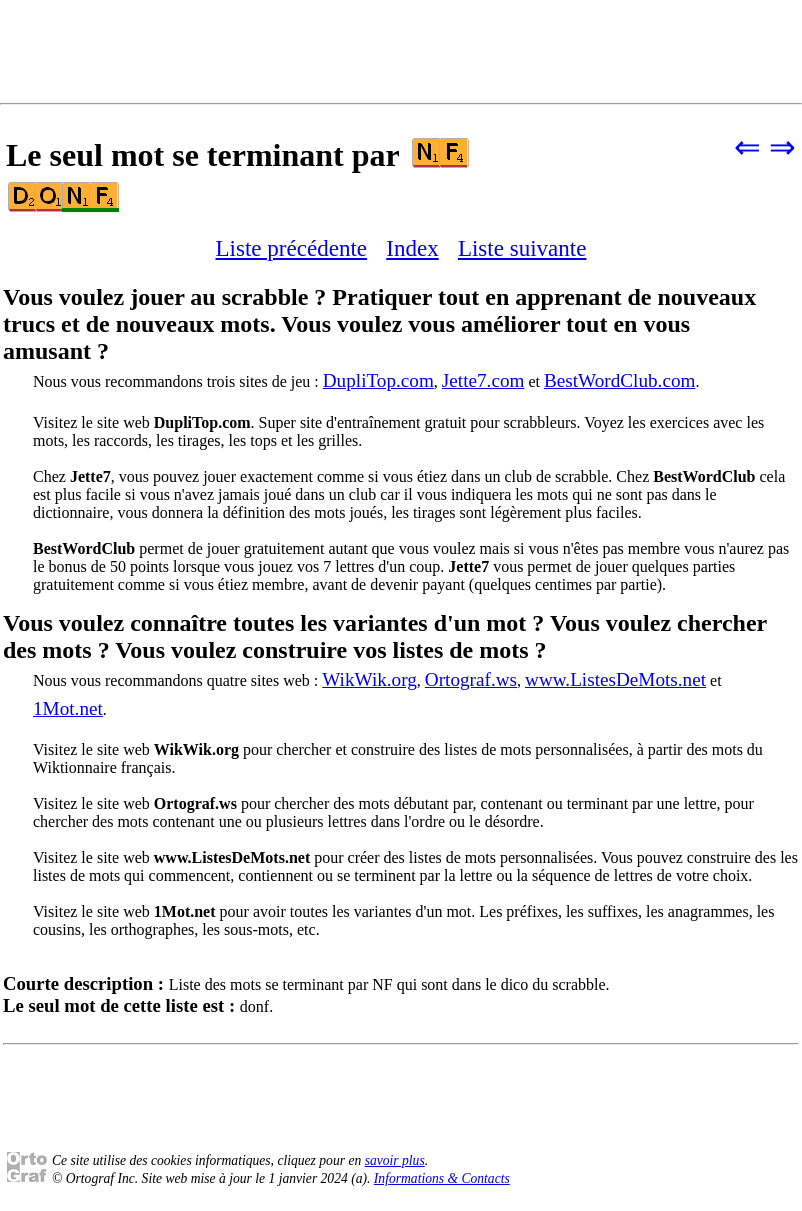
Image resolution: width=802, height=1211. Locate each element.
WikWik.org (369, 679)
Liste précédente (292, 248)
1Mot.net (68, 708)
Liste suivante (522, 248)
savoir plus (395, 1160)
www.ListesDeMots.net (615, 679)
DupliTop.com (378, 380)
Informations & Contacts (442, 1178)
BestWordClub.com (619, 380)
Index (412, 248)
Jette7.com (483, 380)
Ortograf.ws (471, 679)
